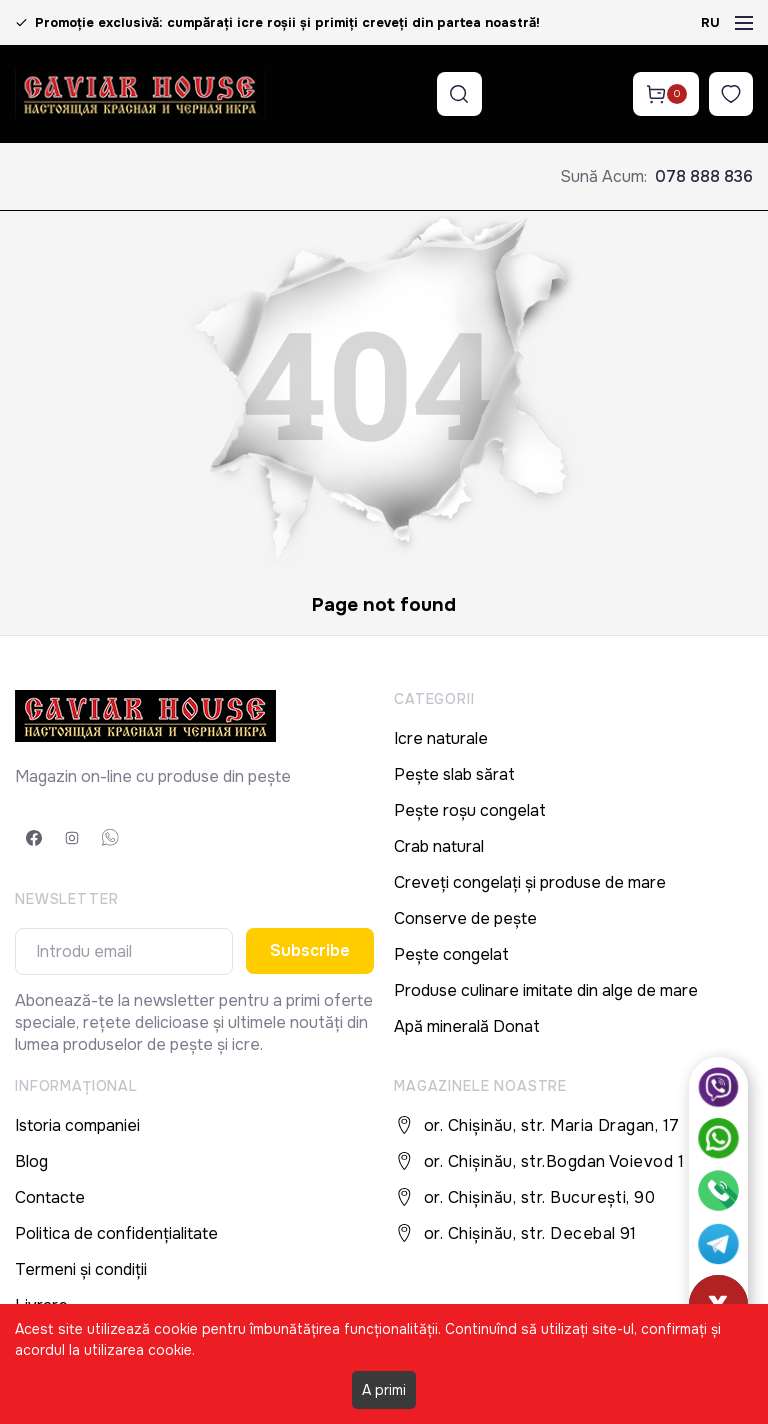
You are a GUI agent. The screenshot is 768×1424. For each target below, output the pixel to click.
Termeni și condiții (81, 1269)
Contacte (50, 1197)
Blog (31, 1161)
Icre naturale (441, 738)
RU (710, 22)
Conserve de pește (465, 918)
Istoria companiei (77, 1125)
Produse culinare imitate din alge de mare (546, 990)
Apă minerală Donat (467, 1026)
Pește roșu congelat (470, 810)
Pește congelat (451, 954)
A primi (384, 1390)
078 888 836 (704, 176)
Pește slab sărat (454, 774)
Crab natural (439, 846)
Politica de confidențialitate (116, 1233)
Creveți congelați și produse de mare (530, 882)
